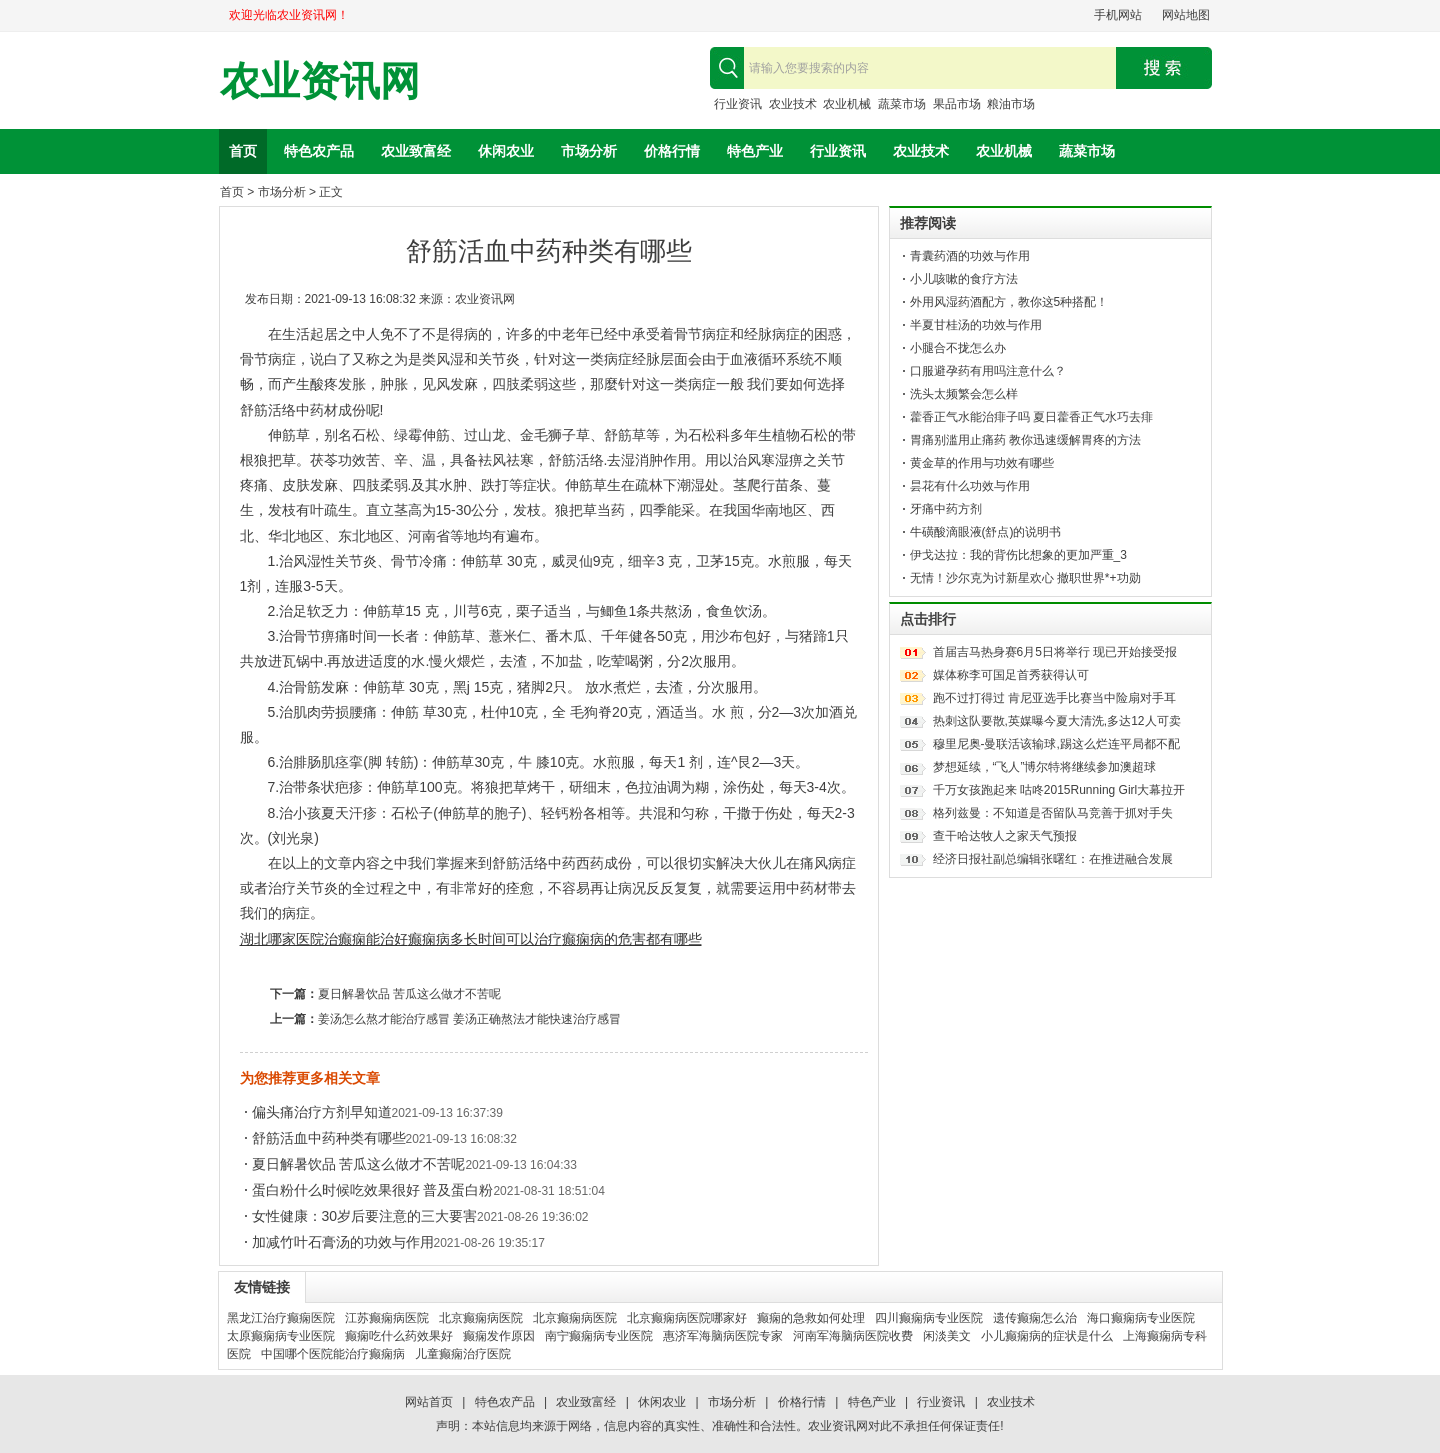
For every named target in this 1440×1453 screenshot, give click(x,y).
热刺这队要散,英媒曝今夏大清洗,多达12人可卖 (1057, 721)
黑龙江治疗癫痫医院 (281, 1318)
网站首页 (429, 1402)
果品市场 (957, 104)
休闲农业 (506, 151)
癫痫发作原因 (499, 1336)
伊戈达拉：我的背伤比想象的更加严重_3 (1018, 555)
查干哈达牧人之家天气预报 (1005, 836)
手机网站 (1118, 15)
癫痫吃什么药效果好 (399, 1336)
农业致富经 (416, 151)
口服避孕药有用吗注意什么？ (988, 371)
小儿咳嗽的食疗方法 (964, 279)
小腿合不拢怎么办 (958, 348)
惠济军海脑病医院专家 (723, 1336)
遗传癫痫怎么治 (1035, 1318)
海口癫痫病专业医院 (1141, 1318)
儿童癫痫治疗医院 (463, 1354)
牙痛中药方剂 (946, 509)
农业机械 (847, 104)
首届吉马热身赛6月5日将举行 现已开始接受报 (1055, 652)
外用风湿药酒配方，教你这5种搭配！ (1009, 302)
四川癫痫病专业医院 (929, 1318)
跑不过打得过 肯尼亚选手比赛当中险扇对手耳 (1054, 698)
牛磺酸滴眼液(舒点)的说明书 (986, 532)
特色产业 (755, 151)
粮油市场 (1011, 104)
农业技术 (793, 104)
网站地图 (1186, 15)
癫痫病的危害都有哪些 (632, 939)
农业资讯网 (320, 81)
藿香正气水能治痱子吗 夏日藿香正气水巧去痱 (1031, 417)
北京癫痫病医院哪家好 (687, 1318)
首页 (243, 151)
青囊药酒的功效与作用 (970, 256)
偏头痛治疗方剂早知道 (322, 1112)
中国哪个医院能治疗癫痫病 (333, 1354)
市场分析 (589, 151)
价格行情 (672, 151)
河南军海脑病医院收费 (853, 1336)
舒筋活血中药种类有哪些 (329, 1138)
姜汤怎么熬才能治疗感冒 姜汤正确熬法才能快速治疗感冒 (469, 1019)
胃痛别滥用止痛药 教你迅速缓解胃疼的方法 (1025, 440)
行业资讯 (738, 104)
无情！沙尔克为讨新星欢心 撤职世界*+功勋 (1025, 578)
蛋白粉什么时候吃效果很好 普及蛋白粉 (373, 1190)
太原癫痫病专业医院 (281, 1336)
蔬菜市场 (902, 104)
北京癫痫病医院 (481, 1318)
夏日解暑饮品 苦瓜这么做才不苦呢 (409, 994)
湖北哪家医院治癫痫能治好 (324, 939)
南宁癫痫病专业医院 (599, 1336)
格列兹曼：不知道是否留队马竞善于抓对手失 (1053, 813)
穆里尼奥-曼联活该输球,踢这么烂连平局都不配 (1056, 744)
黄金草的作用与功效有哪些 (982, 463)
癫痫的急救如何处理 (811, 1318)
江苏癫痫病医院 (387, 1318)
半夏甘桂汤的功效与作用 (976, 325)
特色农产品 (319, 151)
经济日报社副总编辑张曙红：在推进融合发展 (1053, 859)
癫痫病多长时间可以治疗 (485, 939)
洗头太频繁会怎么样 (964, 394)
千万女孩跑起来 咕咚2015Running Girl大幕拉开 (1059, 790)
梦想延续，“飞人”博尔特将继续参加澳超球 (1045, 767)
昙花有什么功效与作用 (970, 486)
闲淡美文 (947, 1336)
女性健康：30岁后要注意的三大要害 (365, 1216)
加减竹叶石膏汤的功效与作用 (343, 1242)
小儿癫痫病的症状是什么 (1047, 1336)
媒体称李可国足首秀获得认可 (1011, 675)
